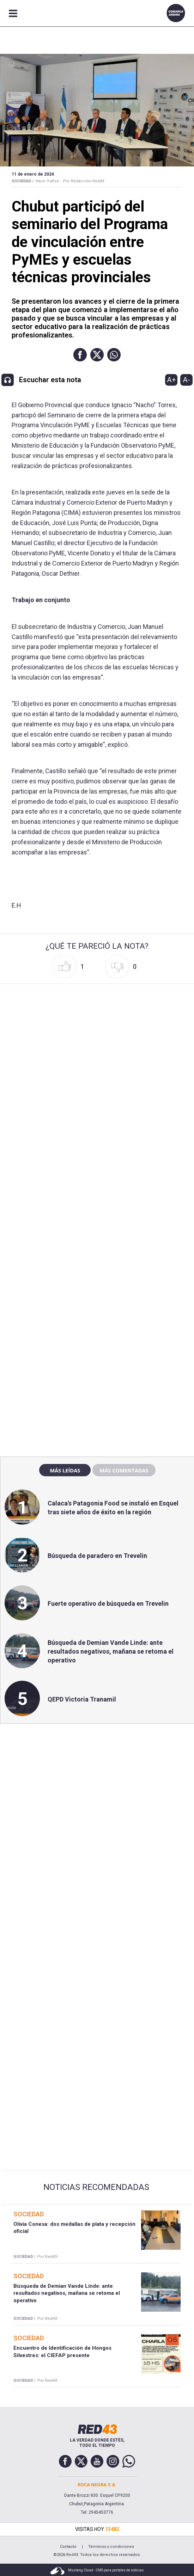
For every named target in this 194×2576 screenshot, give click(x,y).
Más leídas (65, 1470)
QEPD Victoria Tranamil (82, 1699)
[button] (80, 354)
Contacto (68, 2546)
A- (186, 379)
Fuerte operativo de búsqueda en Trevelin (108, 1603)
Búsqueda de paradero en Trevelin (97, 1555)
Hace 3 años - (48, 181)
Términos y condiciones (111, 2546)
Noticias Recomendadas (96, 2187)
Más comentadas (123, 1470)
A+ (171, 379)
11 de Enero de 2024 (33, 174)
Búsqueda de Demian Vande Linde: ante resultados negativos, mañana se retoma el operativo (111, 1651)
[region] (97, 1300)
